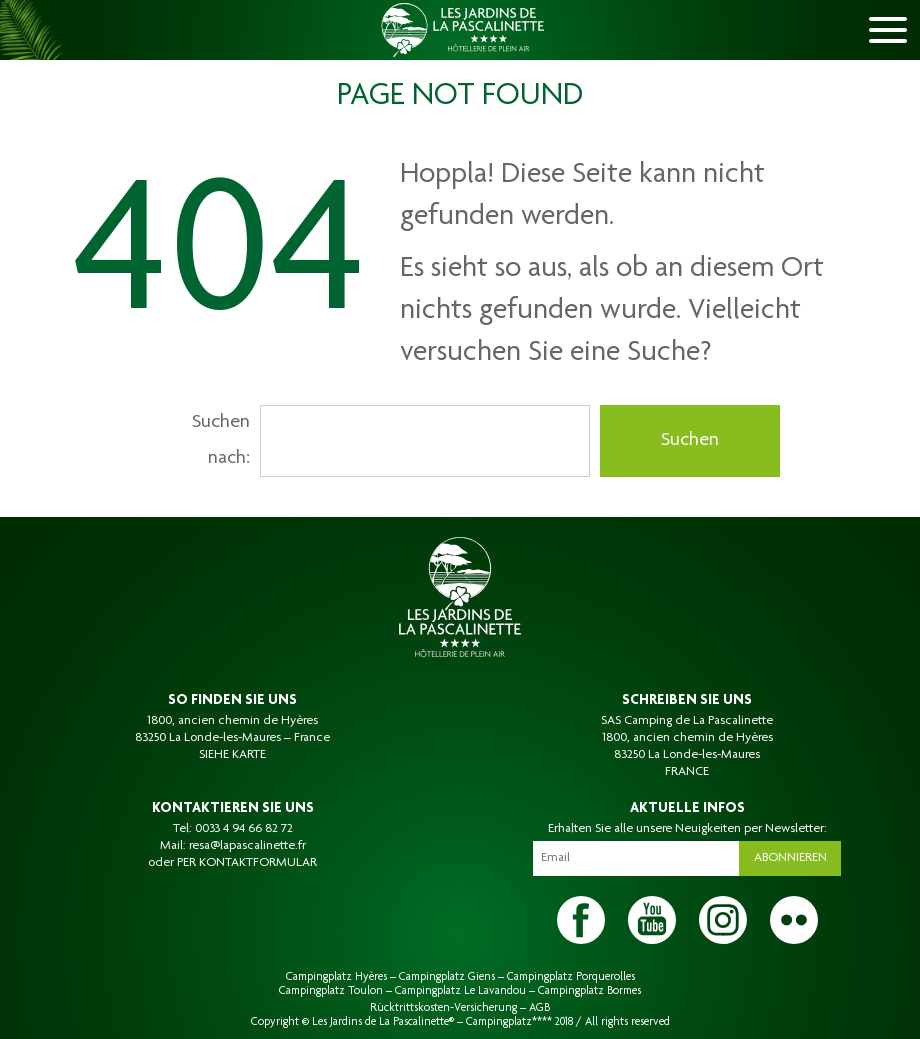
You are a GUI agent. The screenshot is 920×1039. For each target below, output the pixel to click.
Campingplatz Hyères (336, 977)
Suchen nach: (221, 441)
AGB (539, 1008)
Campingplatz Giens (447, 977)
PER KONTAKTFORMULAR (247, 863)
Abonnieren (790, 858)
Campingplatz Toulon (331, 991)
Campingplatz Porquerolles (571, 977)
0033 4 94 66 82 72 (244, 829)
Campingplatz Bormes (589, 991)
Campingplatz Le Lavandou (460, 991)
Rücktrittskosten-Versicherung (443, 1008)
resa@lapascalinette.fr (247, 846)
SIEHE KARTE (232, 755)
